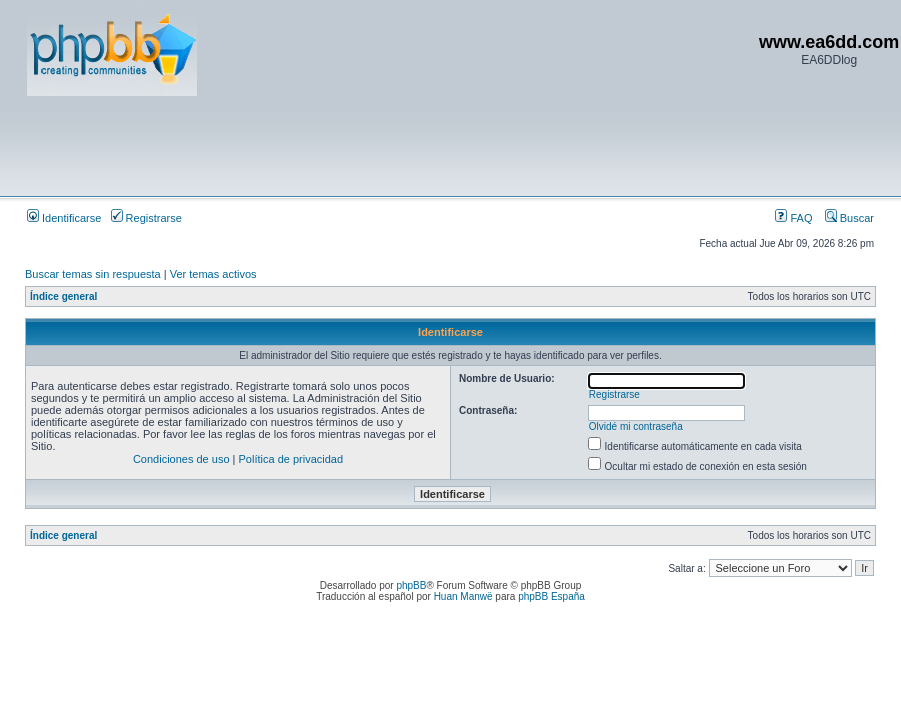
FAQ (793, 218)
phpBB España (551, 596)
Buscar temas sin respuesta (93, 274)
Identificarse (64, 218)
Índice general (63, 296)
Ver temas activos (213, 274)
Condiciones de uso (181, 459)
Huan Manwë (463, 596)
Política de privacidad (291, 459)
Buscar (849, 218)
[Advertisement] (391, 145)
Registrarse (146, 218)
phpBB (411, 585)
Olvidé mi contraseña (636, 426)
